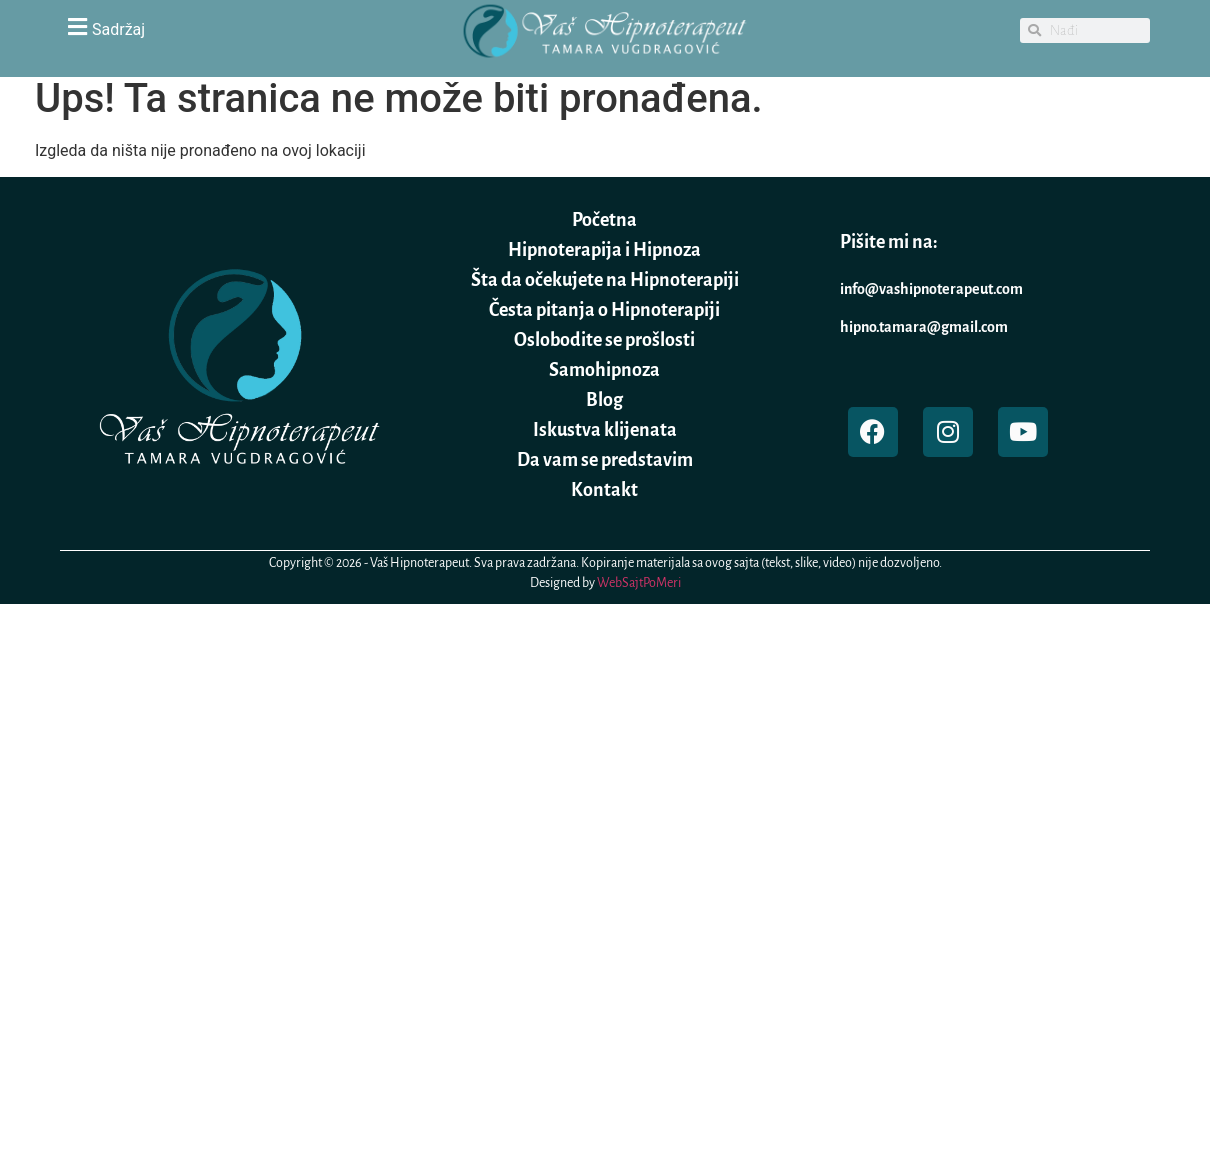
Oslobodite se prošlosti (604, 340)
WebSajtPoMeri (639, 583)
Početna (604, 220)
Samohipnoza (604, 370)
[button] (235, 26)
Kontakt (604, 490)
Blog (604, 400)
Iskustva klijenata (605, 430)
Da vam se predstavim (605, 460)
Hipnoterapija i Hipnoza (604, 250)
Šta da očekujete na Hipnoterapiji (605, 280)
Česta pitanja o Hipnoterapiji (604, 310)
